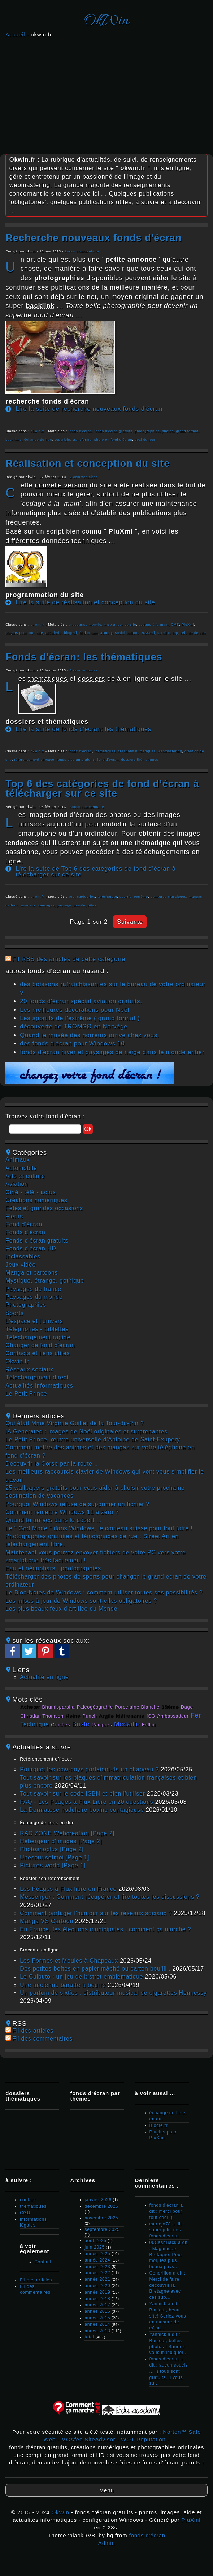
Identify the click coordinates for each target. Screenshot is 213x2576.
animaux (28, 905)
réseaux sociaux (29, 1369)
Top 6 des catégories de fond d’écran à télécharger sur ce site (102, 788)
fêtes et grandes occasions (44, 1208)
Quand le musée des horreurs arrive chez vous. (89, 1035)
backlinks (13, 439)
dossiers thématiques (139, 759)
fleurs (14, 1216)
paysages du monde (33, 1297)
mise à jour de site (120, 624)
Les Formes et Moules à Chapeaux (69, 1961)
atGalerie (53, 633)
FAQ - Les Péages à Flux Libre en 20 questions (86, 1802)
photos (168, 431)
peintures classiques (168, 896)
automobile (21, 1168)
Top (71, 896)
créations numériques (137, 751)
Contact (42, 2261)
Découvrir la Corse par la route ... (52, 1464)
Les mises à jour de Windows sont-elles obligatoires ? (81, 1601)
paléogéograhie (95, 1707)
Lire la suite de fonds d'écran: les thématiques (83, 729)
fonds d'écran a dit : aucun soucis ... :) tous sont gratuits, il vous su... (168, 2371)
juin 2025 (94, 2247)
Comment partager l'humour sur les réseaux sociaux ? (96, 1913)
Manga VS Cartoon (46, 1921)
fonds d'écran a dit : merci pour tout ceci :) (166, 2211)
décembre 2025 (101, 2206)
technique (34, 1724)
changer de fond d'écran (40, 1345)
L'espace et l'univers (34, 1321)
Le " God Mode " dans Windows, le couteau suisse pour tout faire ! (98, 1528)
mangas (195, 896)
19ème (170, 1707)
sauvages (46, 905)
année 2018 (97, 2298)
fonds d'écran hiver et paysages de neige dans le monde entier (112, 1052)
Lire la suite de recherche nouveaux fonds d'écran (89, 408)
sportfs (125, 896)
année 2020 (97, 2285)
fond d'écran (108, 759)
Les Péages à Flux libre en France (68, 1889)
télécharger (107, 896)
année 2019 (97, 2292)
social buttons (127, 633)
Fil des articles (32, 2031)
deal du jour (145, 439)
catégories (86, 896)
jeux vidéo (20, 1265)
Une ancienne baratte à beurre (63, 1985)
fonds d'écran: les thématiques (83, 656)
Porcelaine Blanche (137, 1707)
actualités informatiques (39, 1386)
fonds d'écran (80, 431)
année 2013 (97, 2330)
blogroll (70, 633)
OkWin (107, 21)
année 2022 (97, 2272)
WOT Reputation (143, 2439)
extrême (141, 896)
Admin (106, 2543)
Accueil (15, 34)
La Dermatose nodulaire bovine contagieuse (82, 1810)
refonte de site (193, 633)
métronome (130, 1716)
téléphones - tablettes (37, 1329)
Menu (106, 2490)
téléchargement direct (37, 1377)
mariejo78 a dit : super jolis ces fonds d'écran (167, 2230)
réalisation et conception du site (87, 463)
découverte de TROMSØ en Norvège (73, 1026)
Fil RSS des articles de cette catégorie (68, 959)
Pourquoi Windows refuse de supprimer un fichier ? (77, 1504)
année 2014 (97, 2324)
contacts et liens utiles (37, 1353)
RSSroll (148, 633)
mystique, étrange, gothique (44, 1281)
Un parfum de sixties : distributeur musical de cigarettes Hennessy (113, 1993)
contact (28, 2199)
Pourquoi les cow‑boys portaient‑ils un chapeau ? (89, 1769)
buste (81, 1724)
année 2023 (97, 2266)
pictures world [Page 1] (53, 1865)
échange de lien (38, 439)
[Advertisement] (106, 94)
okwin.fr (37, 431)
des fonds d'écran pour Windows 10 (72, 1043)
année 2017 (97, 2304)
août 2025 (95, 2240)
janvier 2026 (98, 2199)
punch (89, 1716)
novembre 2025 (101, 2217)
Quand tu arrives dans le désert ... (53, 1520)
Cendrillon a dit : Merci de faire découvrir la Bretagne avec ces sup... (167, 2285)
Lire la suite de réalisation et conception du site (85, 602)
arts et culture (25, 1176)
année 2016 (97, 2311)
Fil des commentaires (42, 2039)
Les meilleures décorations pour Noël (74, 1009)
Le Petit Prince (26, 1394)
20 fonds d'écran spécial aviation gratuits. (81, 1001)
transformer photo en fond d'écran (102, 439)
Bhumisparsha (58, 1707)
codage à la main (154, 624)
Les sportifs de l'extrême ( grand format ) (80, 1018)
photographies (147, 431)
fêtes (92, 905)
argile (106, 1716)
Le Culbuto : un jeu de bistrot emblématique (81, 1977)
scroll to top (167, 633)
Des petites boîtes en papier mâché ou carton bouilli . (95, 1969)
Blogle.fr (158, 2125)
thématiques (105, 751)
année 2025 (97, 2253)
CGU (25, 2212)
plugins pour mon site (24, 633)
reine (72, 1716)
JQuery (106, 633)
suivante (130, 921)
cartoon (11, 905)
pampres (102, 1724)
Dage (187, 1707)
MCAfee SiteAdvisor (88, 2439)
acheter (30, 1707)
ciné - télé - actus (30, 1192)
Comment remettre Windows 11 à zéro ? (62, 1512)
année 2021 (97, 2279)
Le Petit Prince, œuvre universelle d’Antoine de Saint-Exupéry (92, 1439)
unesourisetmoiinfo (84, 624)
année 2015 (97, 2317)
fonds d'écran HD (30, 1248)
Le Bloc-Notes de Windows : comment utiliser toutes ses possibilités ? (104, 1592)
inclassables (22, 1256)
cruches (60, 1724)
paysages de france (33, 1289)
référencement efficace (34, 759)
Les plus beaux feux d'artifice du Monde (61, 1609)
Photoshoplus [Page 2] (52, 1849)
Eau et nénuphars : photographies (53, 1568)
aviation (16, 1184)
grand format (187, 431)
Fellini (149, 1724)
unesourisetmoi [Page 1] (54, 1857)
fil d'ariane (88, 633)
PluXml (188, 624)
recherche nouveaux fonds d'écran (93, 237)
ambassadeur (173, 1716)
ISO (151, 1716)
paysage (64, 905)
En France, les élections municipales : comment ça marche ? (105, 1929)
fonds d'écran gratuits (113, 431)
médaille (127, 1724)
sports (14, 1313)
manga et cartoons (31, 1273)
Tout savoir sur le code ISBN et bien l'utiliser (82, 1793)
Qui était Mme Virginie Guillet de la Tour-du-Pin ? (74, 1423)
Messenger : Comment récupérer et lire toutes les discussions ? (110, 1897)
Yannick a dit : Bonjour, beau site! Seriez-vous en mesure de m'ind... (167, 2316)
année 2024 (97, 2260)
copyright (63, 439)
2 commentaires (83, 477)
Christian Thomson (42, 1716)
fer (196, 1715)
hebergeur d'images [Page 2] (61, 1841)
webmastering (170, 751)
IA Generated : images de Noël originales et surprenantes (86, 1431)
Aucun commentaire (82, 251)
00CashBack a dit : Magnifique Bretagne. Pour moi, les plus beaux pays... (168, 2254)
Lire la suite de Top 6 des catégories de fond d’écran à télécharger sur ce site (96, 871)
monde (80, 905)
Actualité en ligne (44, 1677)
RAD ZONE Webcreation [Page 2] (67, 1833)
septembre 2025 (101, 2229)
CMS (175, 624)
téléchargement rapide (37, 1337)
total (90, 2337)
